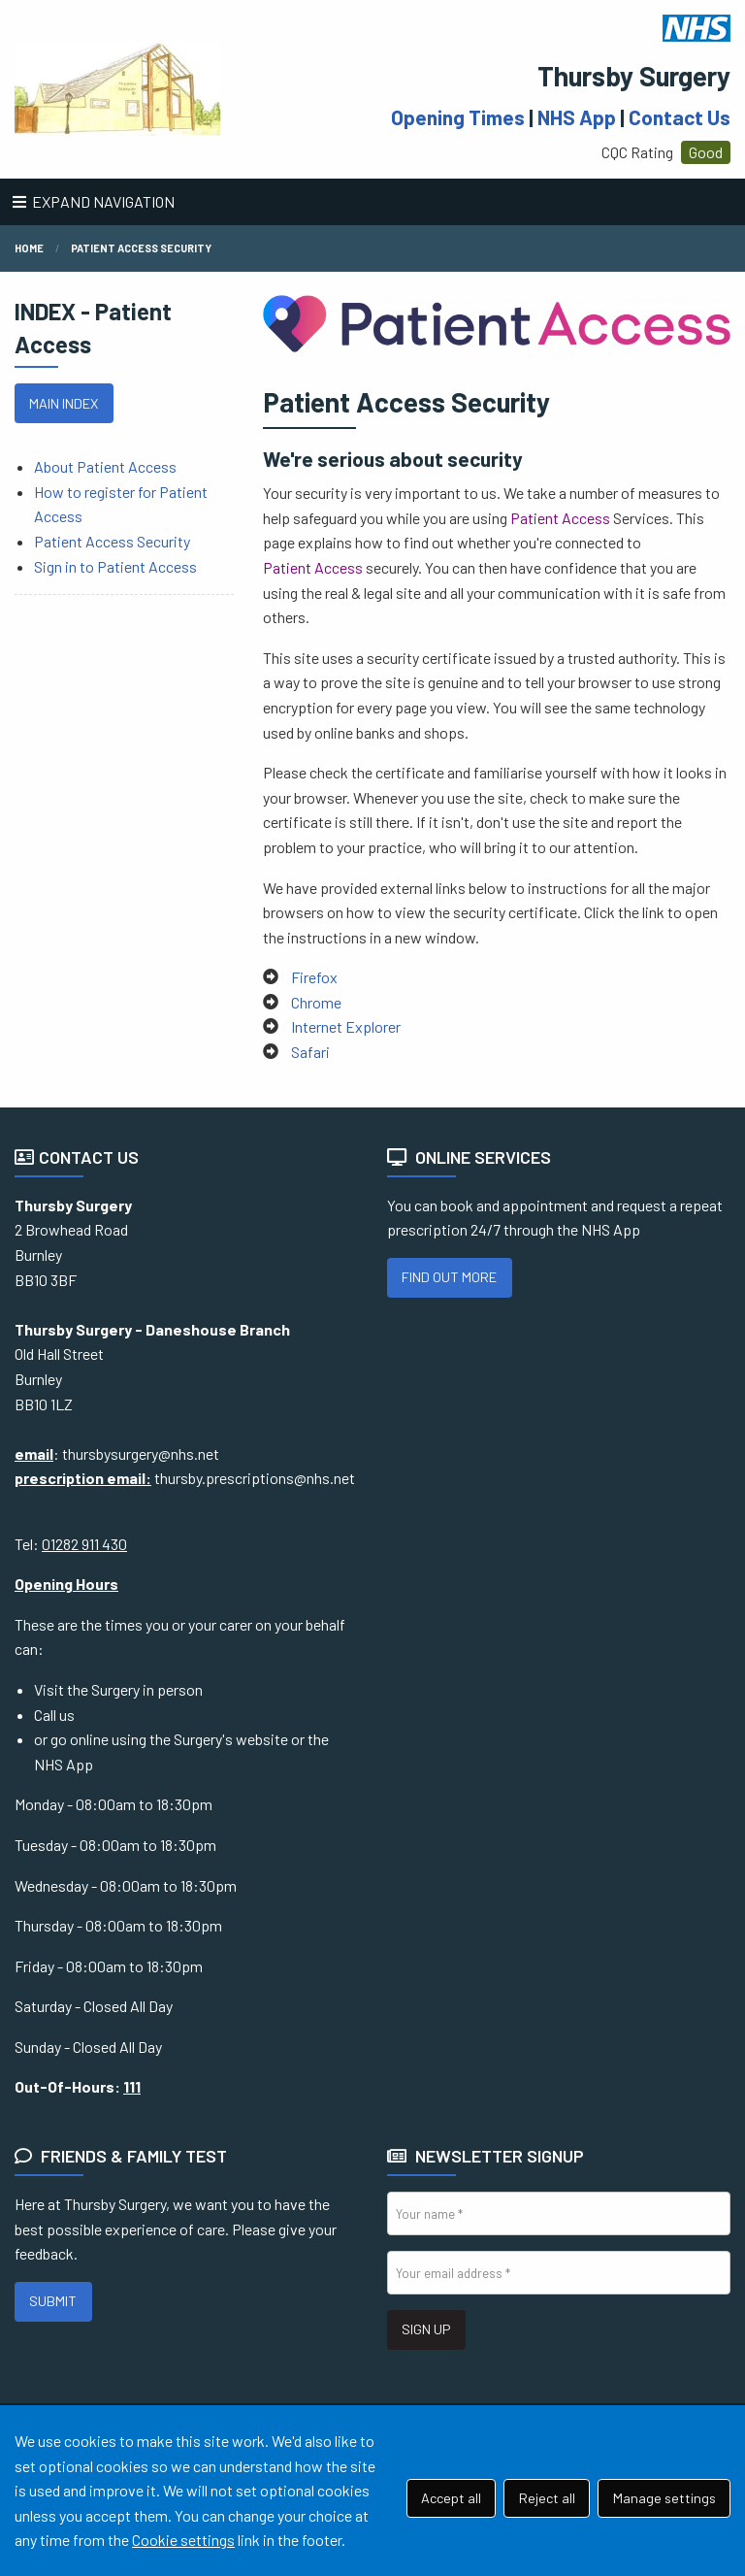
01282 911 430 (84, 1544)
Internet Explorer (346, 1026)
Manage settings (664, 2498)
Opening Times (458, 117)
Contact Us (679, 117)
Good (706, 152)
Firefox (314, 977)
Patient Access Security (141, 248)
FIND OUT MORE (449, 1277)
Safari (310, 1051)
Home (29, 248)
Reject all (547, 2498)
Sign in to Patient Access (115, 566)
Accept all (451, 2498)
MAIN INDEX (63, 403)
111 (132, 2086)
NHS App (576, 117)
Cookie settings (183, 2539)
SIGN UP (426, 2329)
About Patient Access (105, 466)
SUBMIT (53, 2301)
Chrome (316, 1002)
